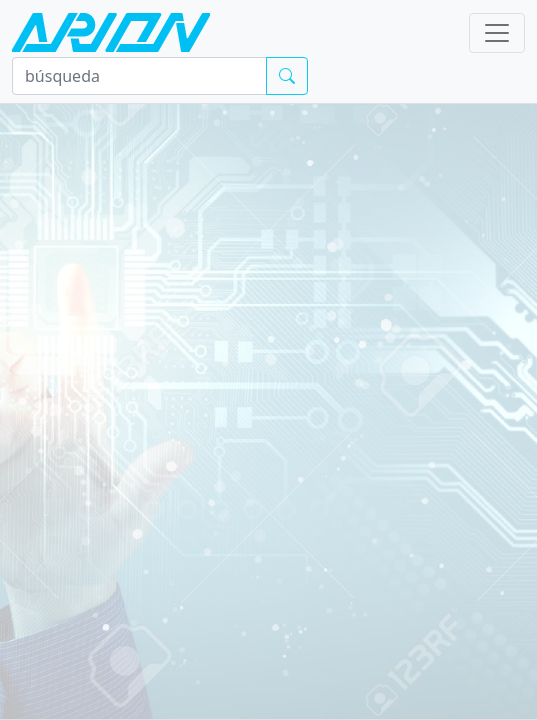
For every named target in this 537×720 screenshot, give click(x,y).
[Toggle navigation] (497, 33)
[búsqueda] (139, 76)
